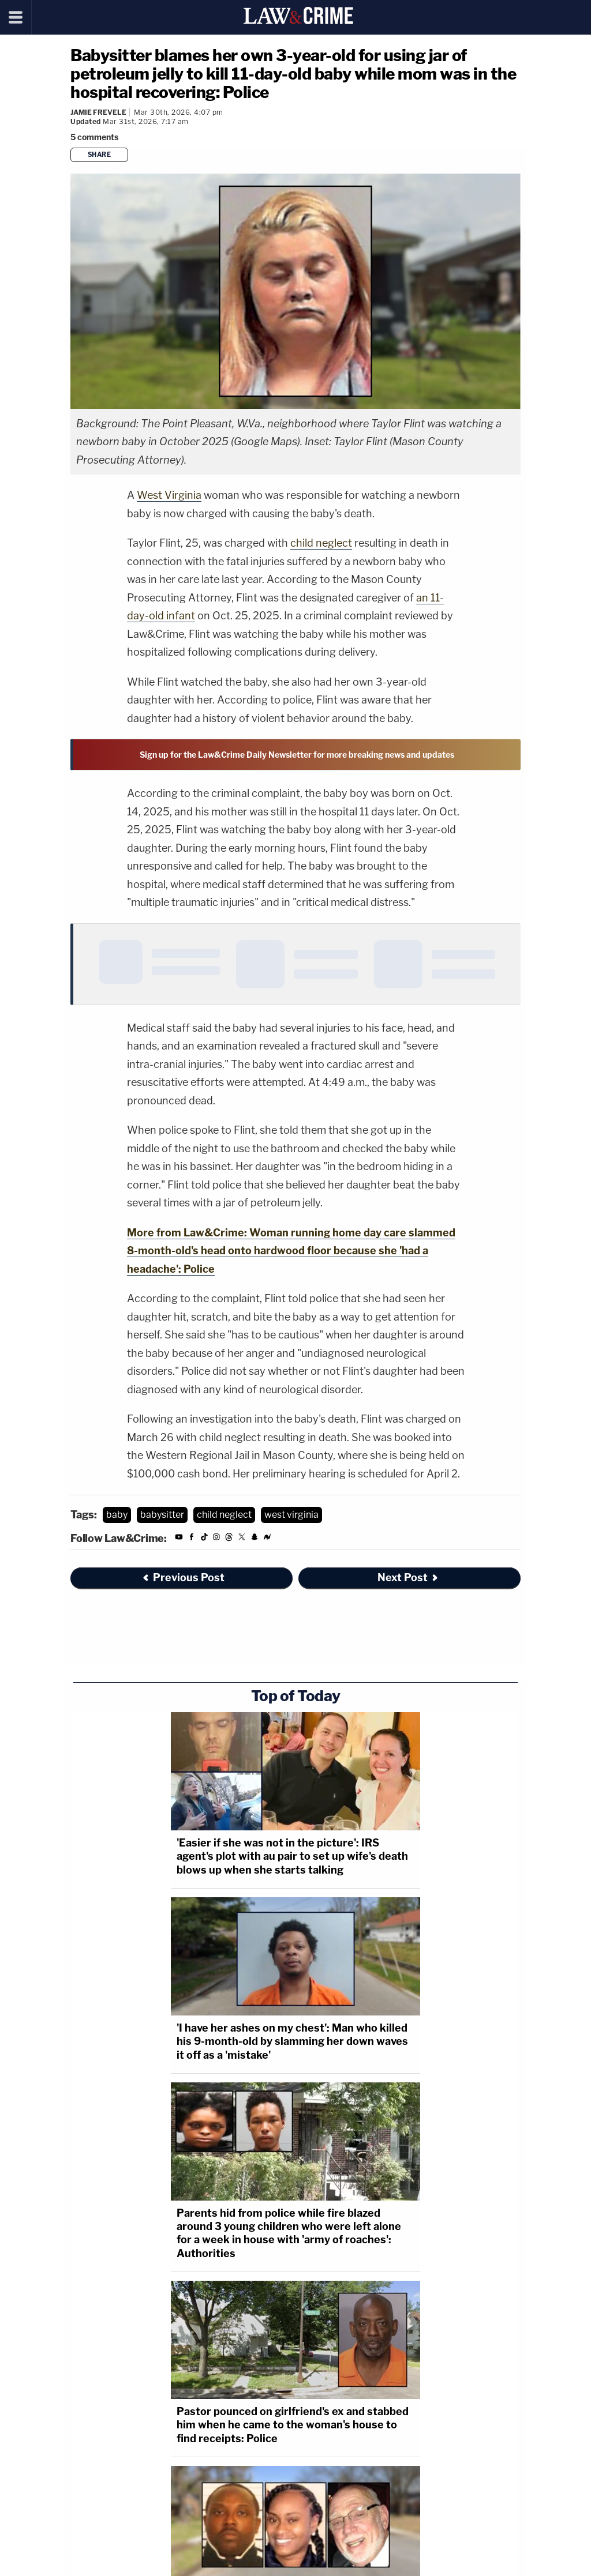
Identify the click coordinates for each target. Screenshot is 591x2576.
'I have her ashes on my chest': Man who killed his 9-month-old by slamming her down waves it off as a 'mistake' (292, 2041)
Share (99, 155)
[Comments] (96, 137)
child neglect (321, 543)
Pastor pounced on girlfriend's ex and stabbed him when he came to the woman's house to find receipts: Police (293, 2425)
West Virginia (169, 495)
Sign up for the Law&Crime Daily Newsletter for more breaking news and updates (297, 754)
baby (117, 1514)
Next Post (408, 1577)
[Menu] (16, 17)
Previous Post (183, 1577)
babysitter (162, 1514)
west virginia (291, 1514)
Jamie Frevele (98, 112)
